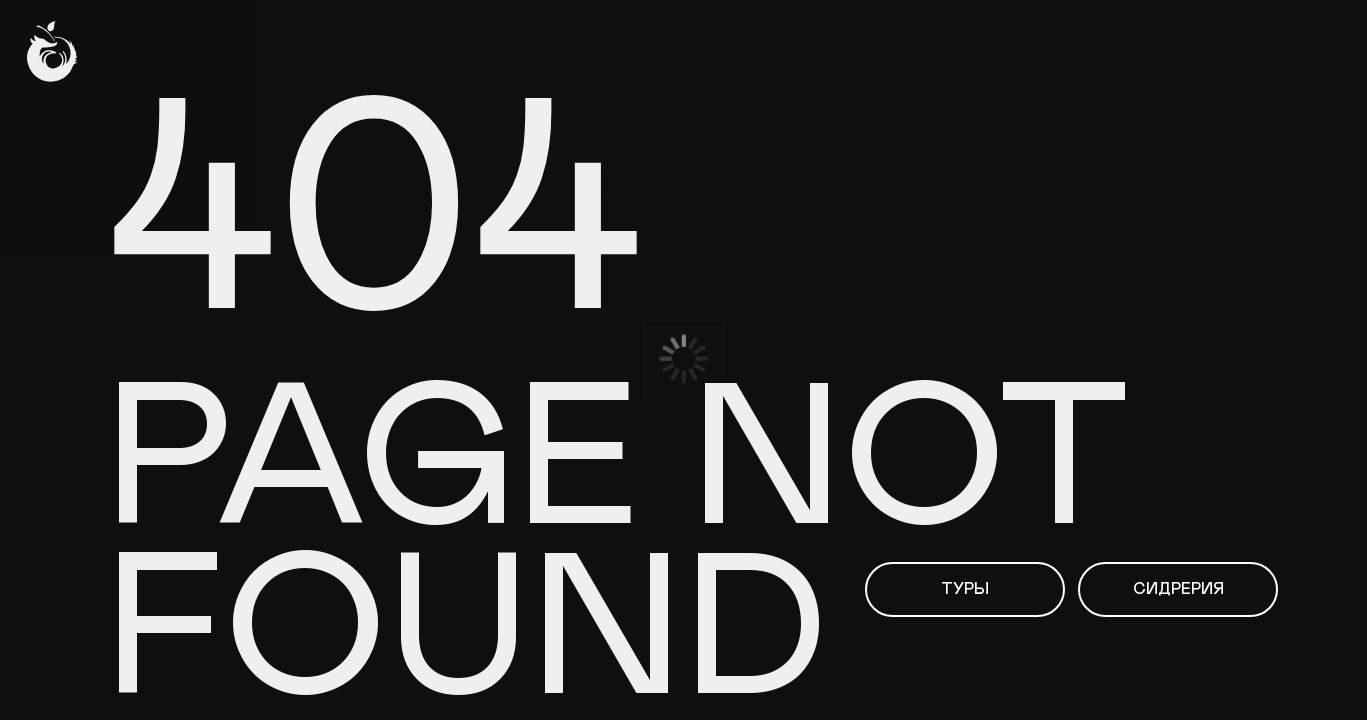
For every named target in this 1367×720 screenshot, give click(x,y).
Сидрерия (1178, 589)
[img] (52, 52)
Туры (965, 589)
